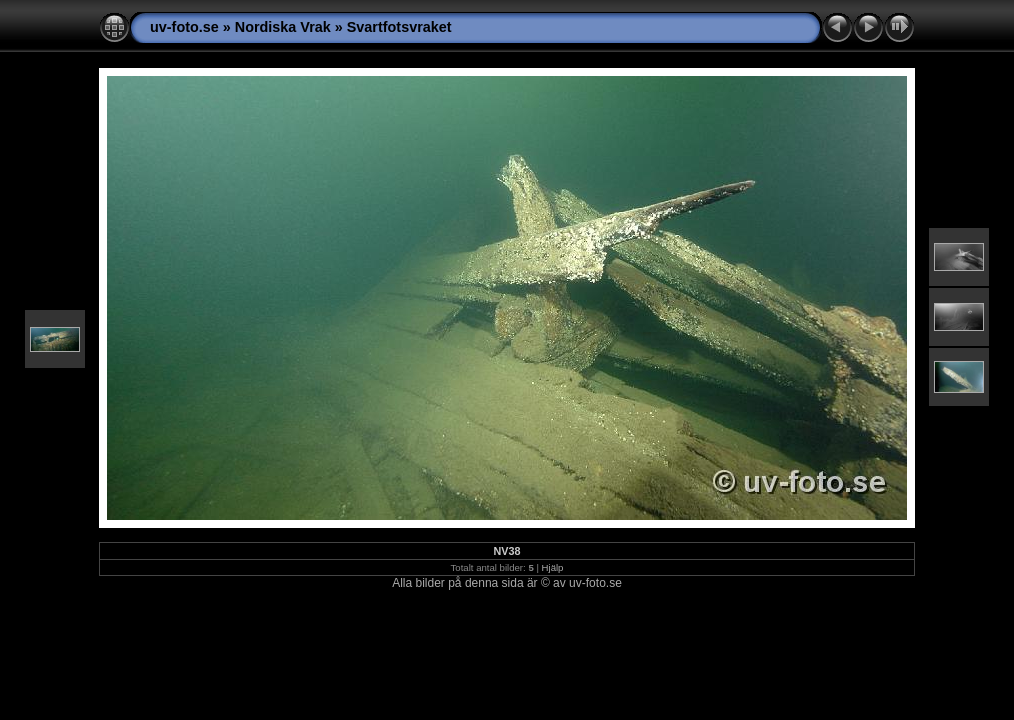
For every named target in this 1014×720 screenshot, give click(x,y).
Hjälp (553, 567)
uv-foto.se (184, 27)
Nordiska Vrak (283, 27)
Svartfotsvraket (399, 27)
